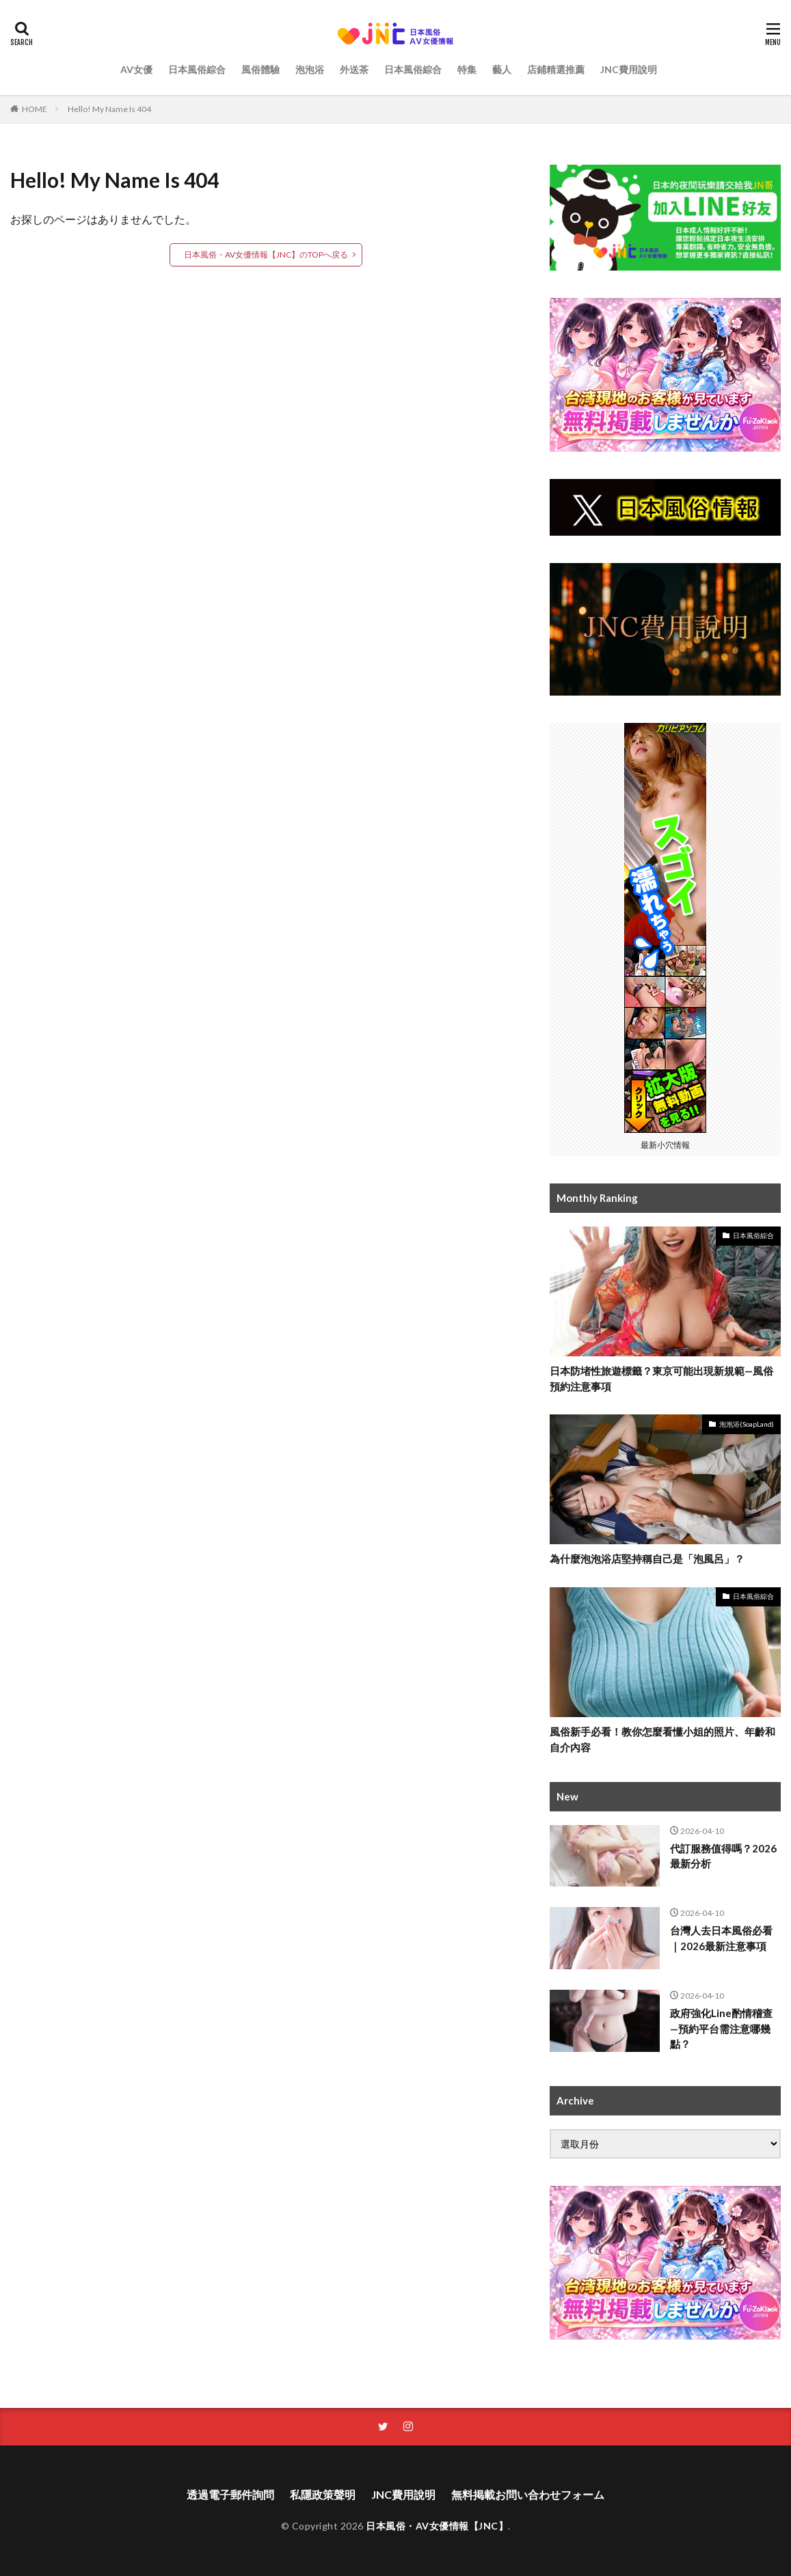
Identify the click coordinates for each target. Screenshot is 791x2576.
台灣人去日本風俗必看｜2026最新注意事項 (721, 1938)
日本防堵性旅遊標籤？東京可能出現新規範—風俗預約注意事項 (661, 1379)
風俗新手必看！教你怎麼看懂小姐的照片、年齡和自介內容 (662, 1739)
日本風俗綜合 (197, 69)
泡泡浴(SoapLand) (746, 1424)
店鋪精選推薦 (556, 69)
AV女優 (136, 69)
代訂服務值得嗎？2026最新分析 (723, 1856)
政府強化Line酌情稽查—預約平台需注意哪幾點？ (721, 2028)
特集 (467, 69)
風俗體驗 (260, 69)
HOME (34, 109)
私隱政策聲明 (323, 2494)
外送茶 (354, 69)
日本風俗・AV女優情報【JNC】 (437, 2526)
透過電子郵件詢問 (230, 2494)
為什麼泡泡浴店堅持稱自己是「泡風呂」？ (647, 1558)
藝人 (501, 69)
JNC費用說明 (628, 69)
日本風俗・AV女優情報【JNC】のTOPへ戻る (266, 254)
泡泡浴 (309, 69)
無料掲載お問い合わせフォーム (527, 2494)
